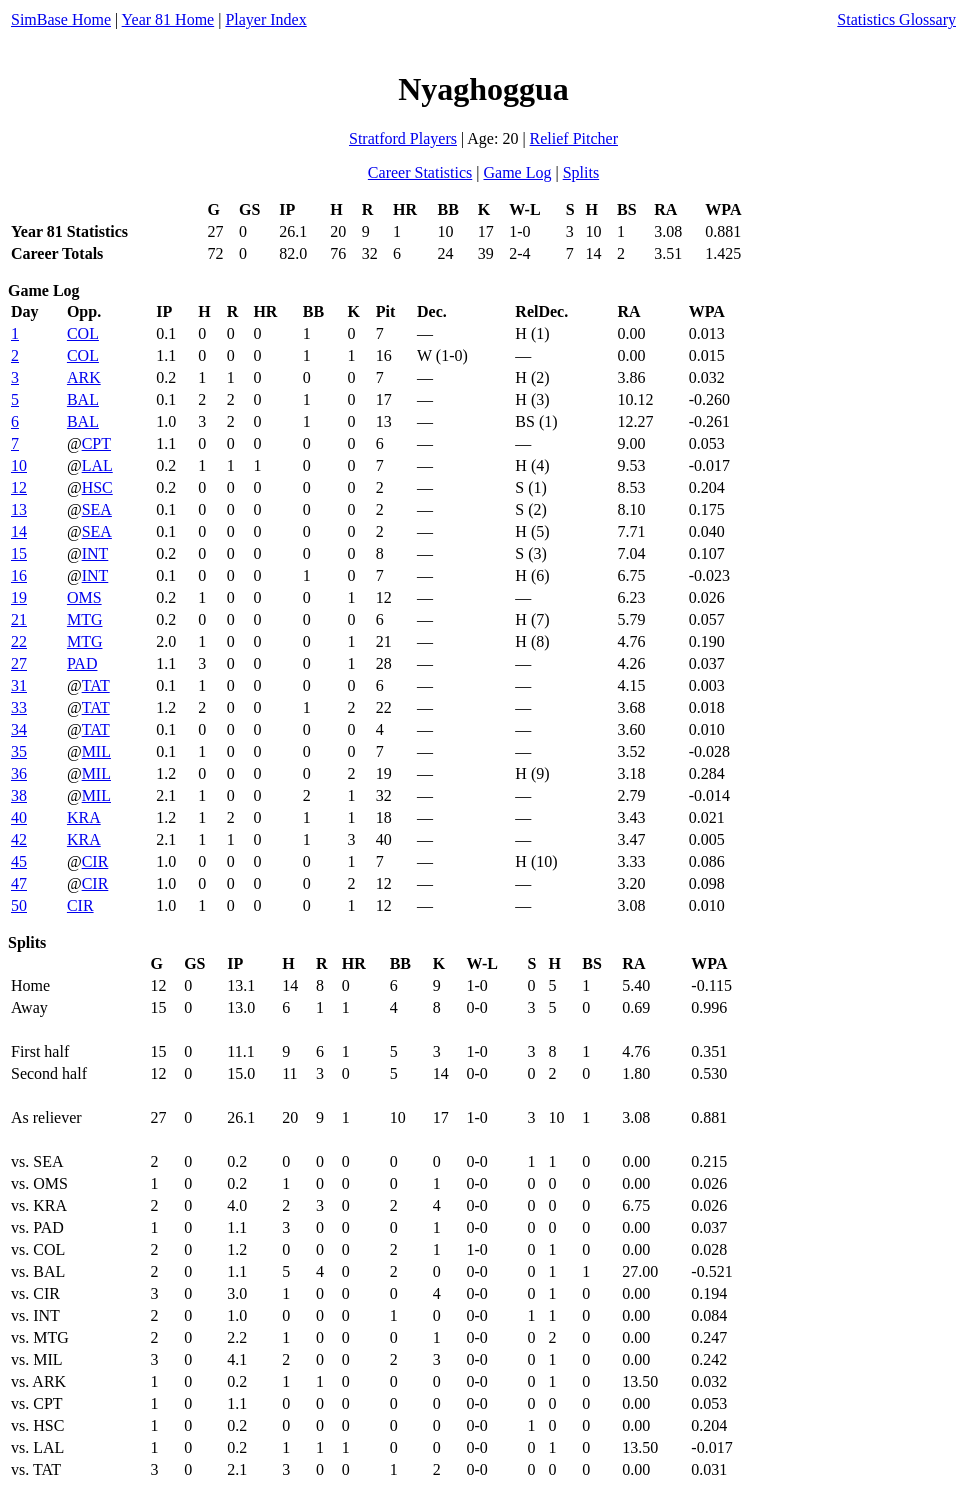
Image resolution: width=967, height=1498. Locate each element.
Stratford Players (403, 138)
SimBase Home (61, 19)
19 (19, 597)
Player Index (265, 19)
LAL (97, 465)
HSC (97, 487)
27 (19, 663)
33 (19, 707)
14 (19, 531)
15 (19, 553)
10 (19, 465)
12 (19, 487)
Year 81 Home (168, 19)
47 (19, 883)
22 (19, 641)
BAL (83, 399)
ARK (84, 377)
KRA (84, 817)
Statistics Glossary (896, 19)
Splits (581, 172)
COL (83, 333)
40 (19, 817)
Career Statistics (420, 172)
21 (19, 619)
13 (19, 509)
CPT (96, 443)
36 (19, 773)
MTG (85, 619)
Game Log (517, 172)
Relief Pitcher (574, 138)
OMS (84, 597)
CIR (95, 861)
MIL (96, 751)
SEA (97, 509)
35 (19, 751)
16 (19, 575)
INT (95, 553)
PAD (82, 663)
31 (19, 685)
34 (19, 729)
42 (19, 839)
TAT (96, 685)
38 (19, 795)
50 (19, 905)
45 (19, 861)
